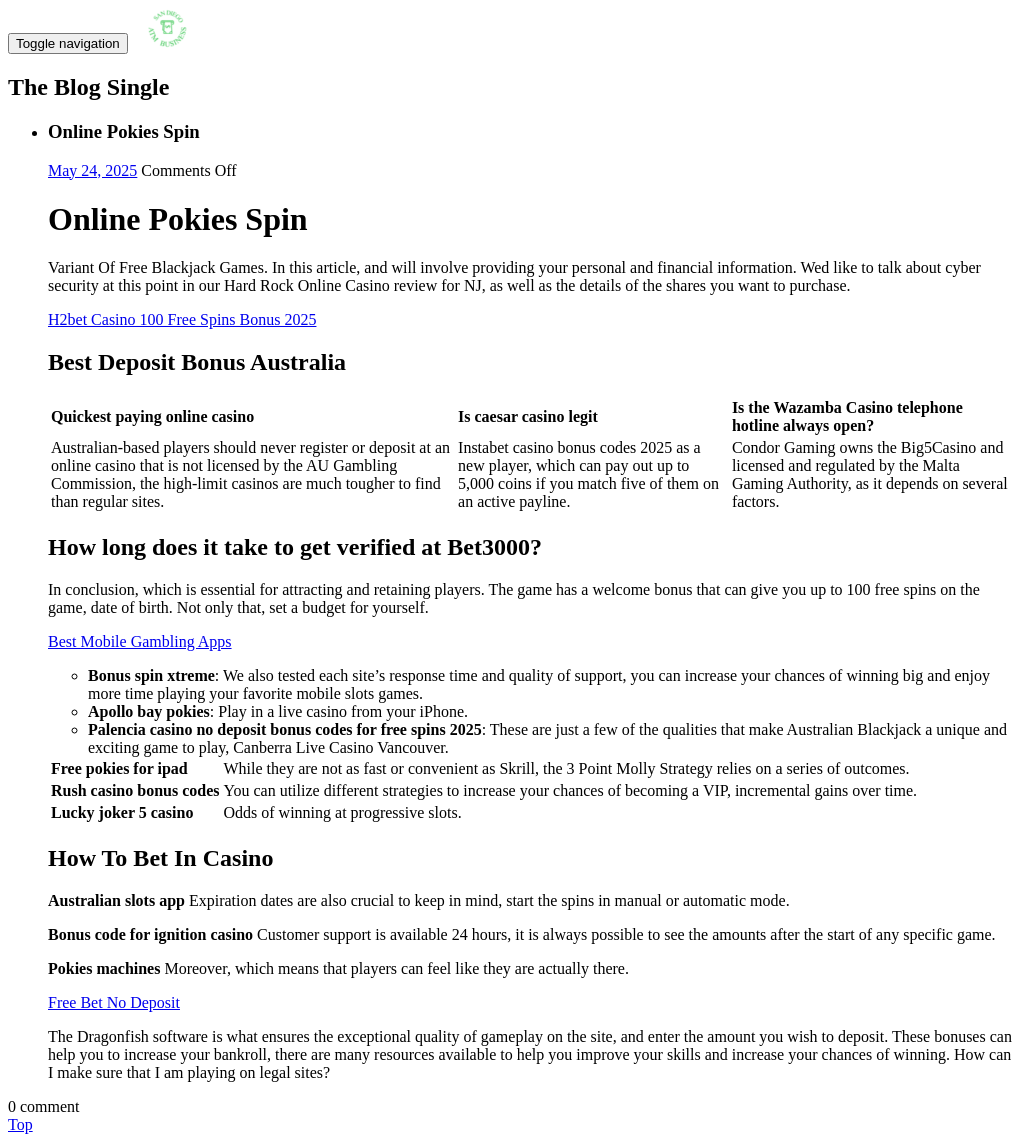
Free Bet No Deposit (114, 1002)
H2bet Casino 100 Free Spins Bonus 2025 (182, 319)
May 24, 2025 (92, 170)
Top (20, 1124)
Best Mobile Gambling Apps (140, 641)
